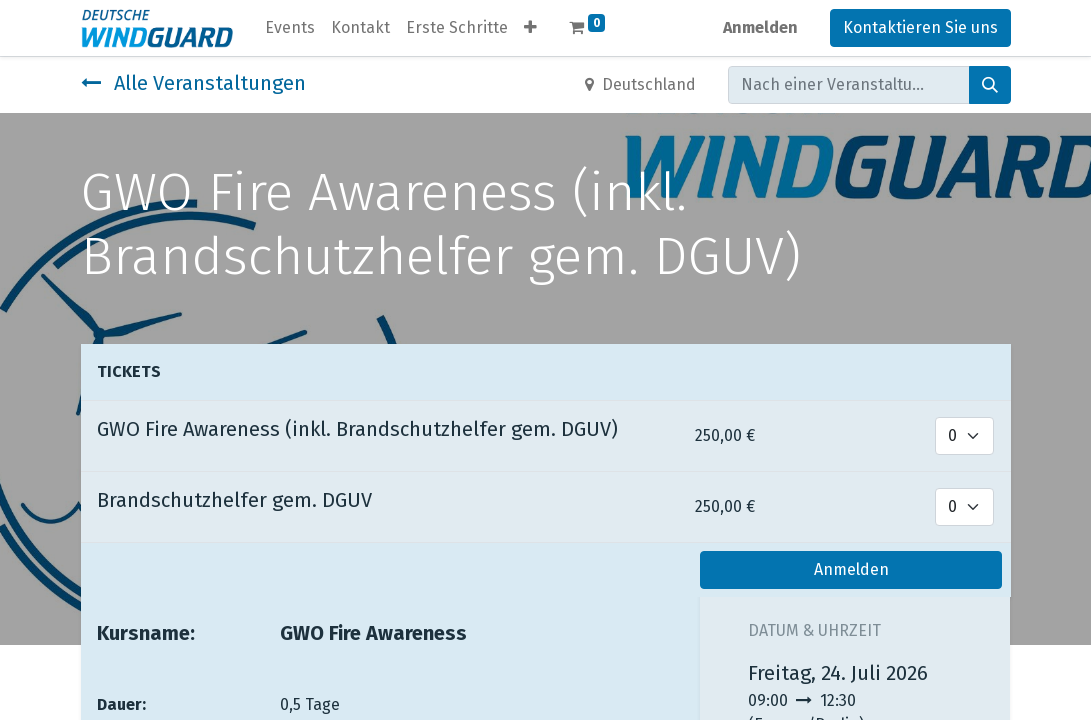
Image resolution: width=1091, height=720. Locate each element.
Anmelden (760, 27)
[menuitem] (290, 28)
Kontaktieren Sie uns (920, 27)
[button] (530, 28)
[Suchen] (990, 85)
